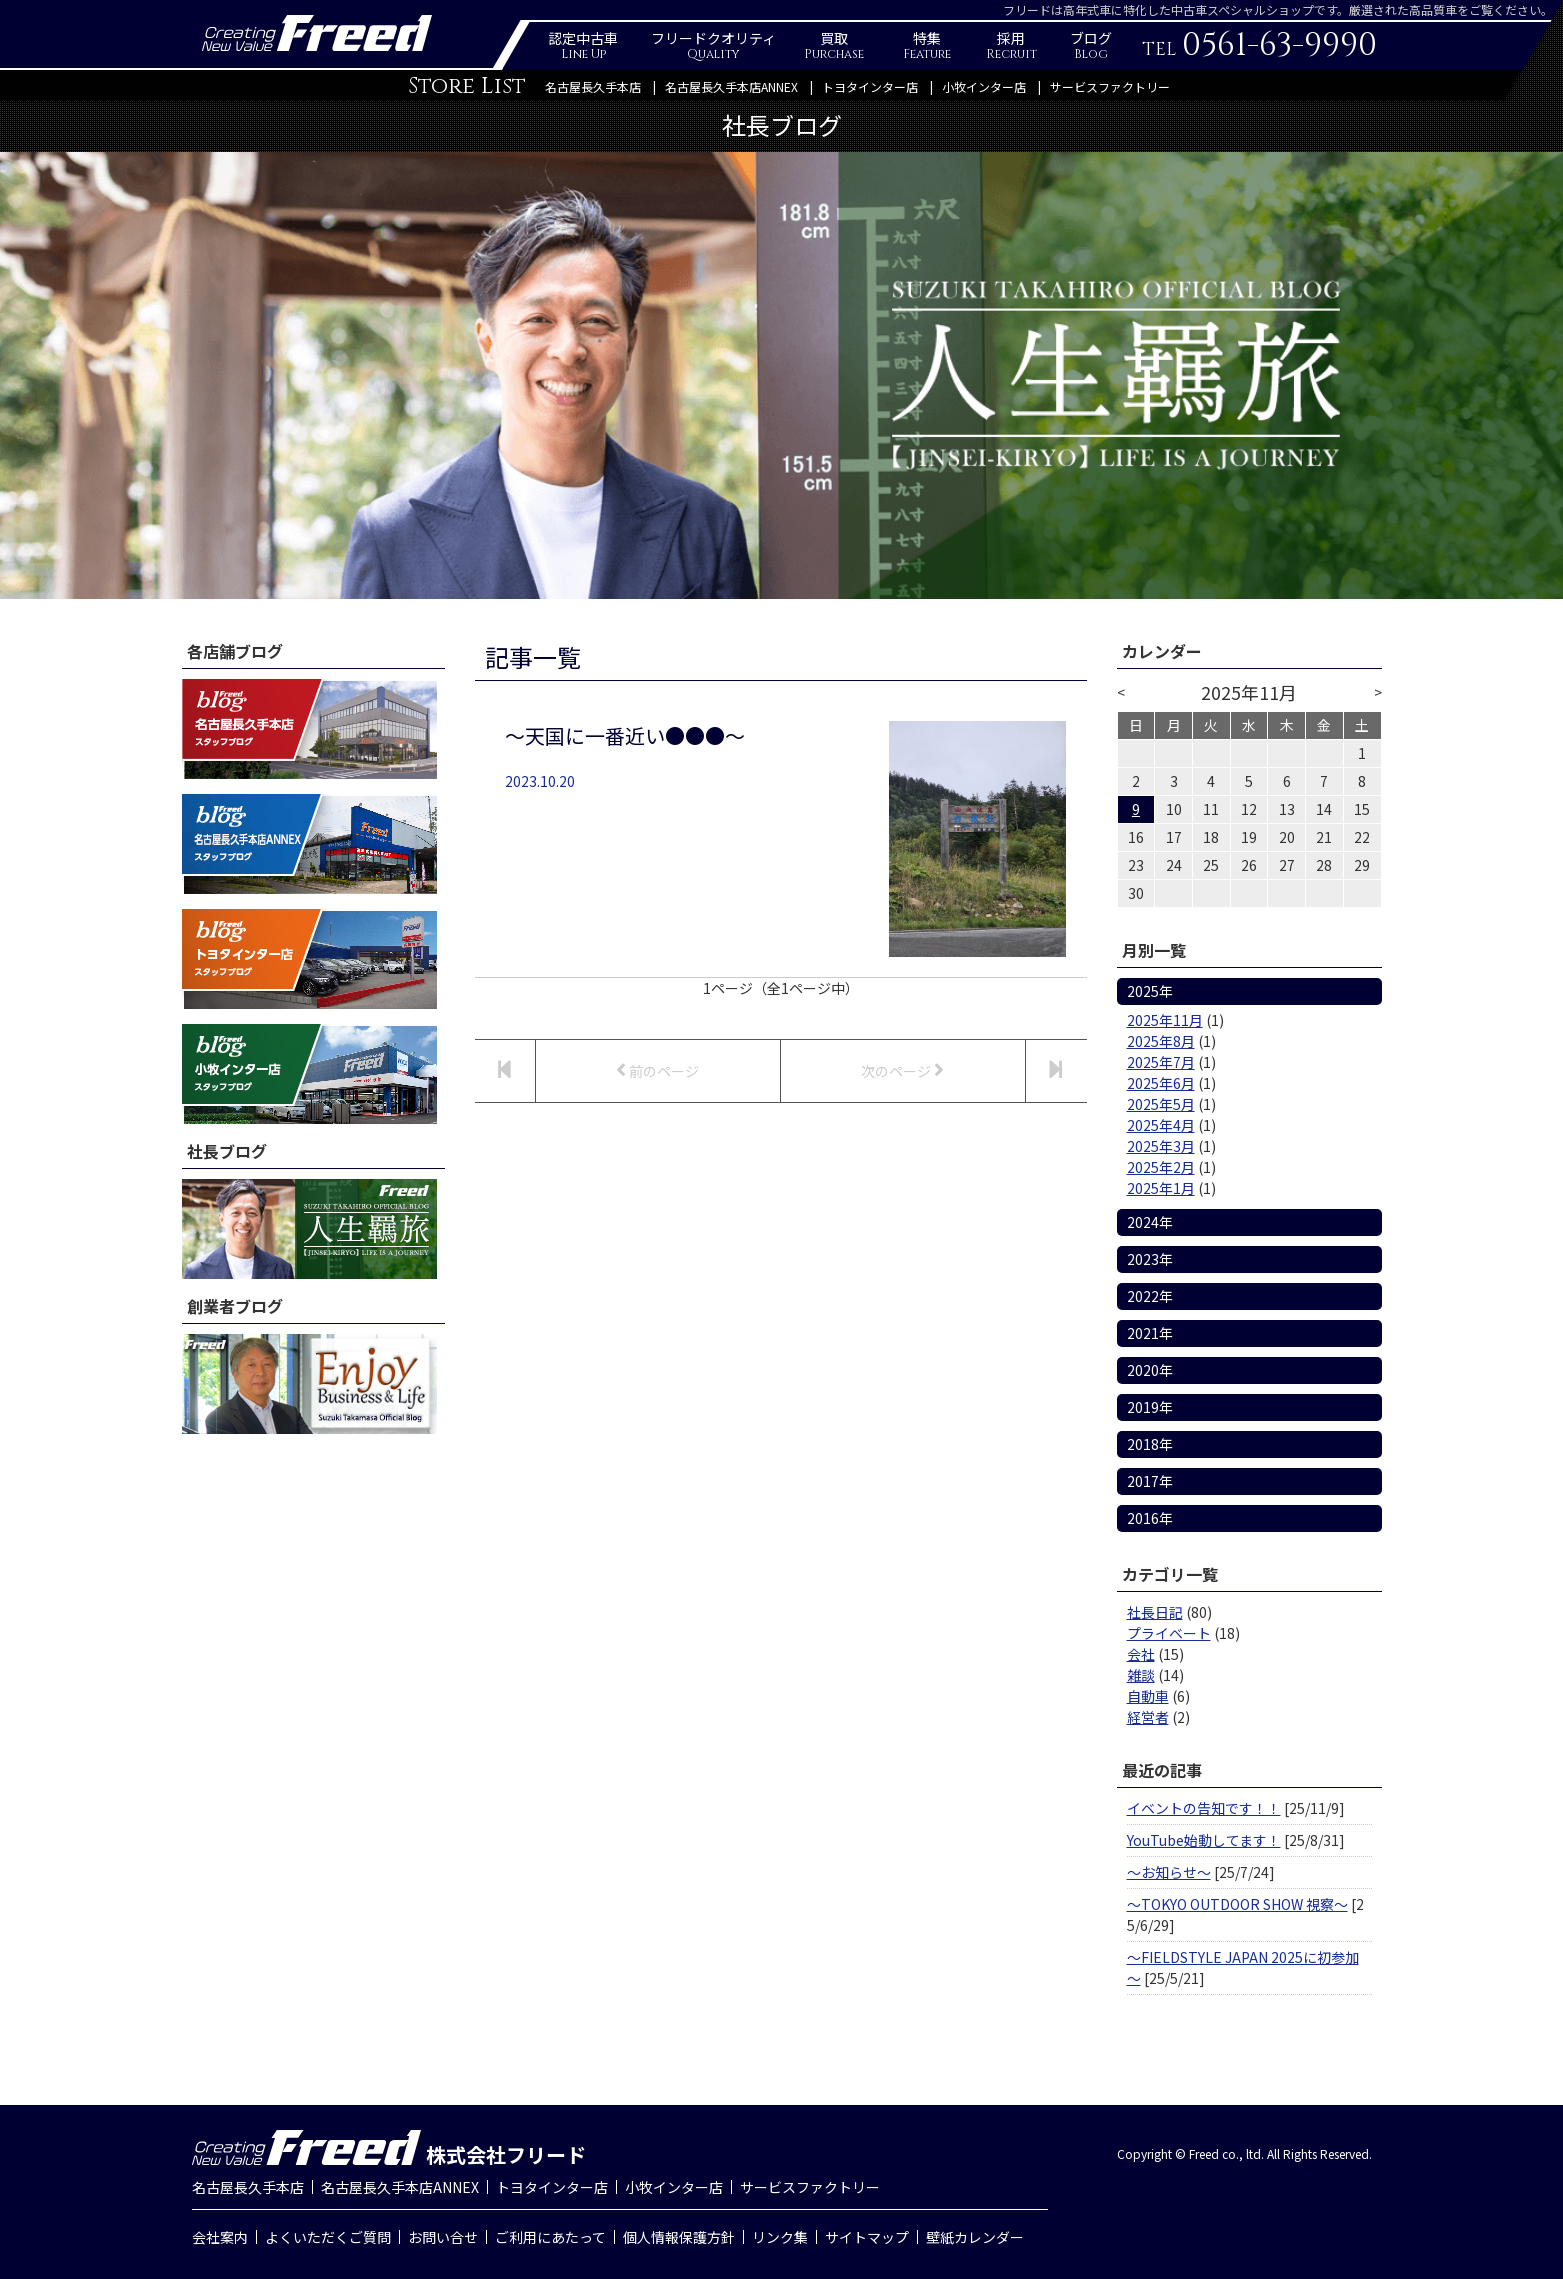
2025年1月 (1161, 1188)
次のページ (902, 1070)
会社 (1141, 1654)
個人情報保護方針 (679, 2237)
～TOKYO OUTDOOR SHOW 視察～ (1237, 1904)
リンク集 (780, 2237)
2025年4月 (1161, 1125)
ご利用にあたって (550, 2237)
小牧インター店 (984, 86)
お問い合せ (443, 2237)
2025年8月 (1161, 1041)
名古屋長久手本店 (593, 86)
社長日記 (1155, 1612)
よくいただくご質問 (328, 2237)
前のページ (657, 1070)
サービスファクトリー (1110, 86)
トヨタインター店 (870, 86)
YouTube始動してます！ (1204, 1840)
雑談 (1141, 1675)
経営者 (1148, 1717)
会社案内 (220, 2237)
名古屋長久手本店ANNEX (731, 86)
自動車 (1148, 1696)
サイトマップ (867, 2237)
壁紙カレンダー (975, 2237)
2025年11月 (1165, 1020)
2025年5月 (1161, 1104)
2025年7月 (1161, 1062)
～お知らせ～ (1169, 1872)
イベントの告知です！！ (1204, 1808)
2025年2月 (1161, 1167)
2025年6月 (1161, 1083)
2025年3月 (1161, 1146)
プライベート (1169, 1633)
